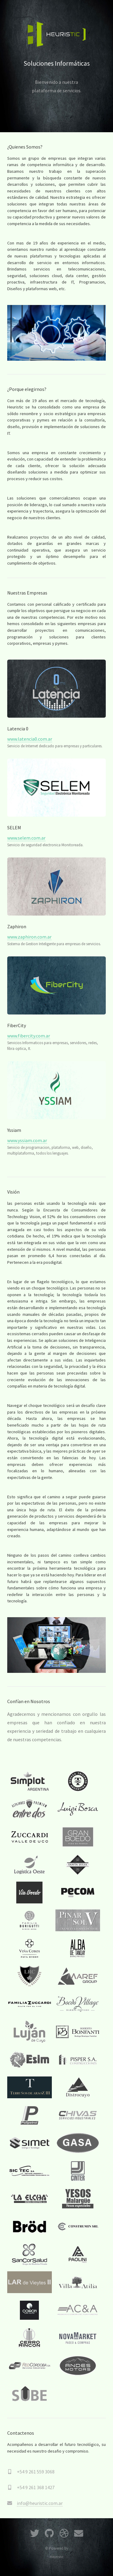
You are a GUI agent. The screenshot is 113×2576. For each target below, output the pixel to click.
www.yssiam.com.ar (27, 1140)
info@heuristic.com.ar (40, 2503)
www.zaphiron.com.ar (29, 937)
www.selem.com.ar (26, 838)
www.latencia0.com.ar (29, 739)
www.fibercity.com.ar (28, 1036)
